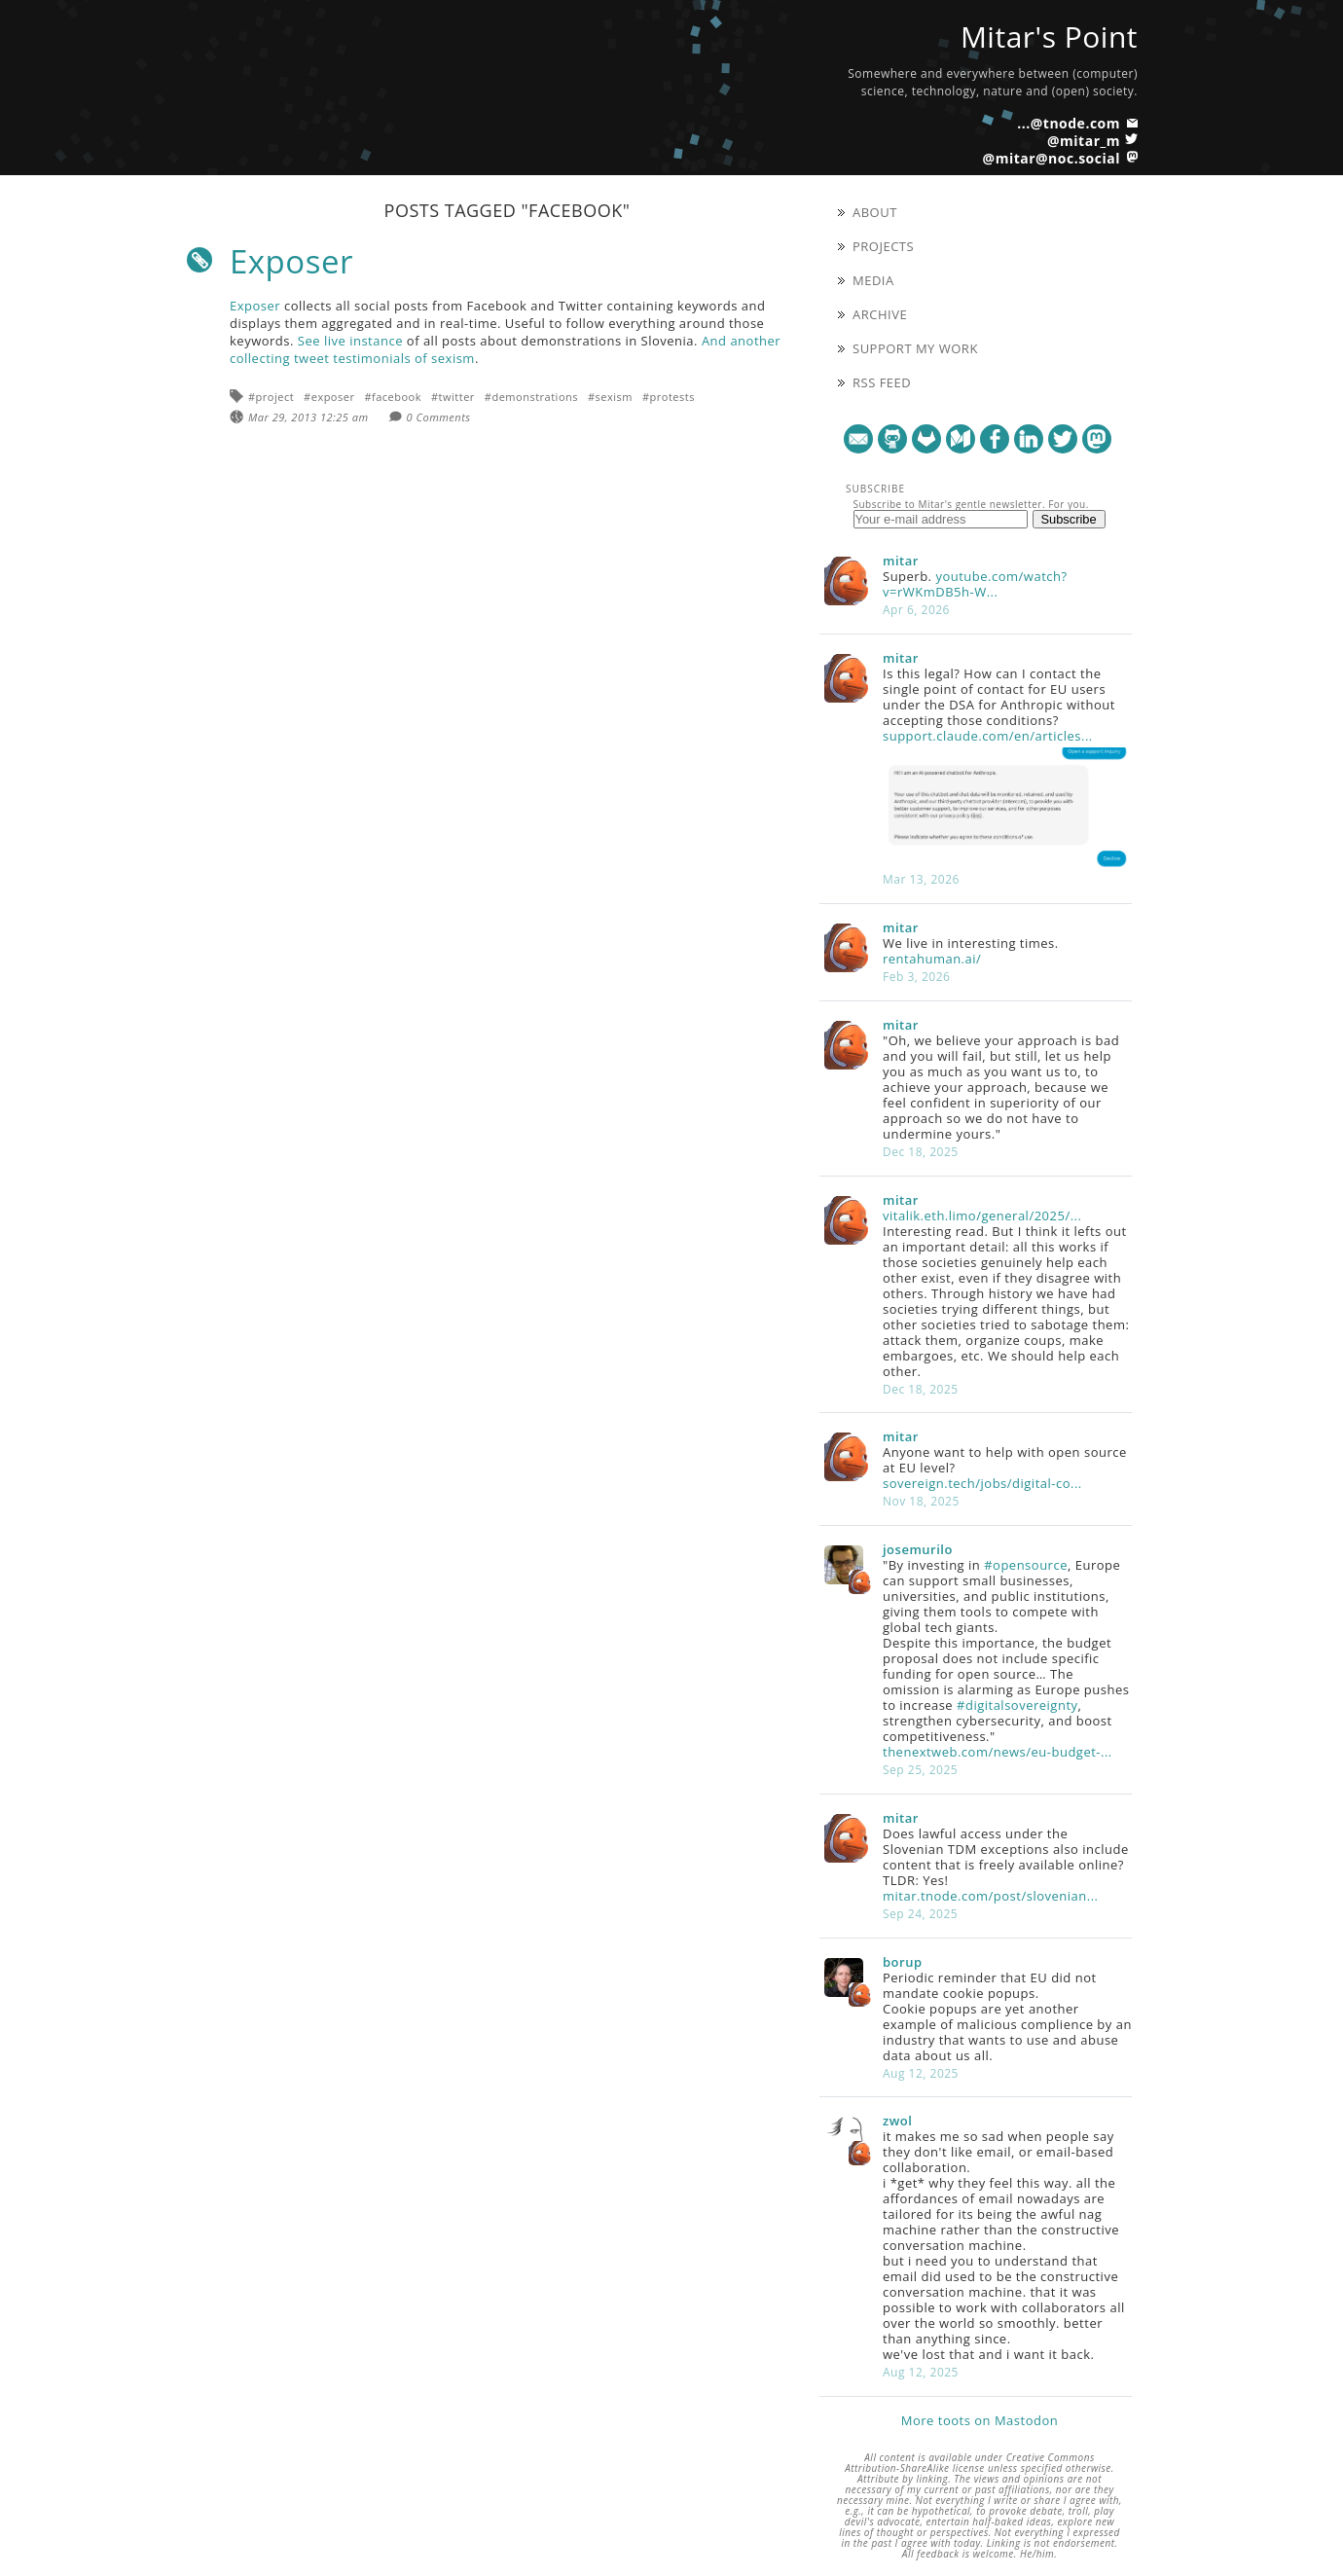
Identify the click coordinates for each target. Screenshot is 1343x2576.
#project (271, 396)
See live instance (350, 340)
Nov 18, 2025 (921, 1501)
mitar (901, 560)
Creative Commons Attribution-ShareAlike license (970, 2462)
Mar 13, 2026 (921, 879)
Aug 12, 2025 (921, 2073)
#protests (668, 396)
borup (903, 1962)
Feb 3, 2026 (916, 976)
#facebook (392, 396)
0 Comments (439, 417)
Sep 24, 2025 (920, 1913)
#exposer (329, 396)
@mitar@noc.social (1051, 158)
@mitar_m (1083, 140)
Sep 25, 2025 (920, 1769)
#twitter (453, 396)
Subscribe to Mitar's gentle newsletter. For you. (971, 504)
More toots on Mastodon (979, 2420)
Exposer (291, 261)
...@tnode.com (1068, 123)
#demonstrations (531, 396)
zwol (897, 2120)
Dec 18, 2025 (921, 1151)
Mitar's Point (1049, 36)
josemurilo (918, 1549)
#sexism (610, 396)
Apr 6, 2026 (916, 609)
